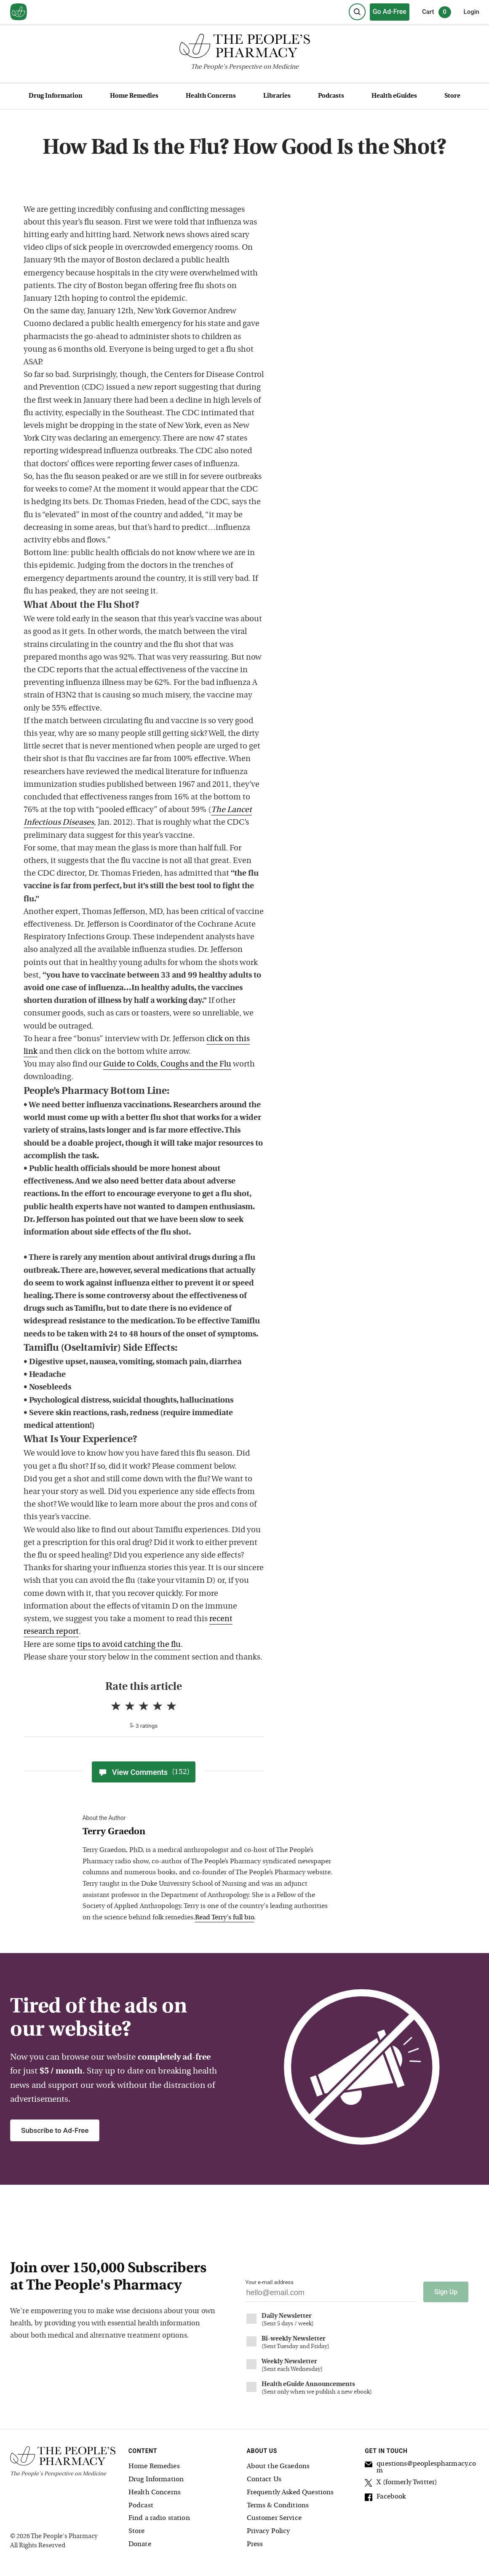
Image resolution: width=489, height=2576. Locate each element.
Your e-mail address (270, 2282)
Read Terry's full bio (224, 1917)
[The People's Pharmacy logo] (244, 48)
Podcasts (331, 96)
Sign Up (445, 2291)
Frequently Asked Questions (290, 2492)
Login (471, 12)
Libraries (277, 96)
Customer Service (274, 2518)
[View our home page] (18, 12)
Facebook (385, 2498)
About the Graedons (278, 2466)
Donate (139, 2544)
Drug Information (56, 96)
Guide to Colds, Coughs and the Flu (167, 1065)
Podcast (140, 2505)
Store (452, 96)
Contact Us (264, 2479)
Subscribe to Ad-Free (54, 2130)
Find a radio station (159, 2518)
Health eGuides (394, 96)
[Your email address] (330, 2295)
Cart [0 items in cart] (436, 12)
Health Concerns (211, 96)
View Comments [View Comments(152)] (144, 1772)
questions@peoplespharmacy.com (420, 2467)
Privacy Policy (268, 2531)
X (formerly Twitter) (401, 2483)
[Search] (357, 11)
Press (255, 2544)
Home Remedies (134, 96)
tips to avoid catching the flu (129, 1645)
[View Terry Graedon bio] (209, 1832)
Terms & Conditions (278, 2505)
